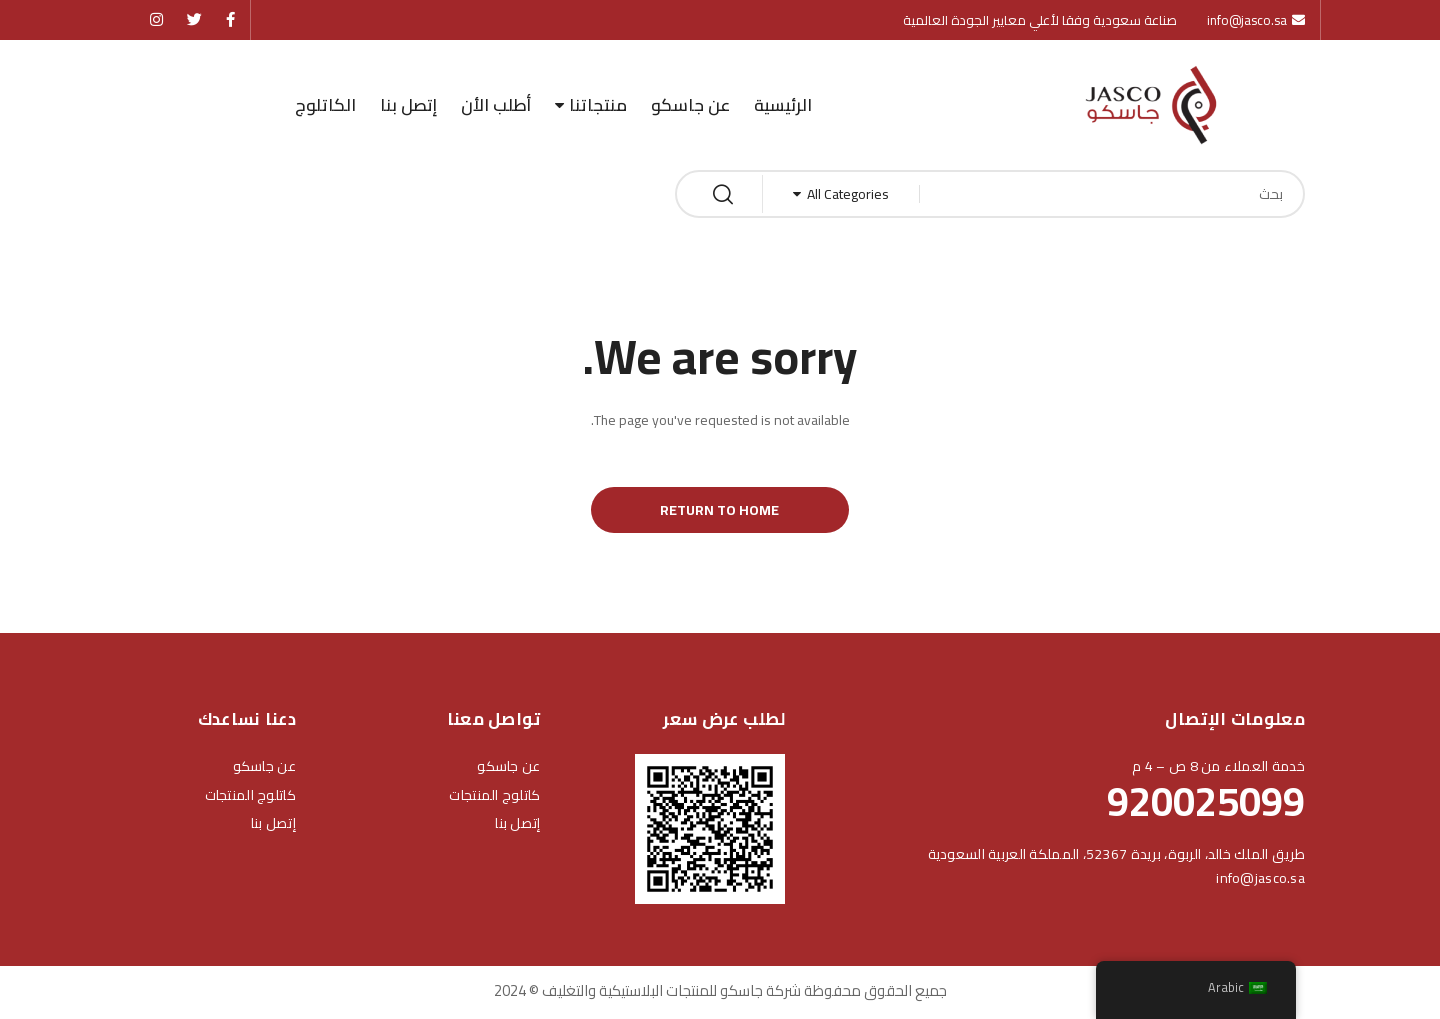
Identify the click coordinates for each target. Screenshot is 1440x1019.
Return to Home (720, 512)
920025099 (1206, 804)
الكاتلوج (325, 105)
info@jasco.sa (1260, 881)
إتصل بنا (408, 105)
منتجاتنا (598, 105)
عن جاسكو (690, 105)
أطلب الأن (496, 105)
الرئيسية (783, 105)
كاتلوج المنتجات (494, 798)
